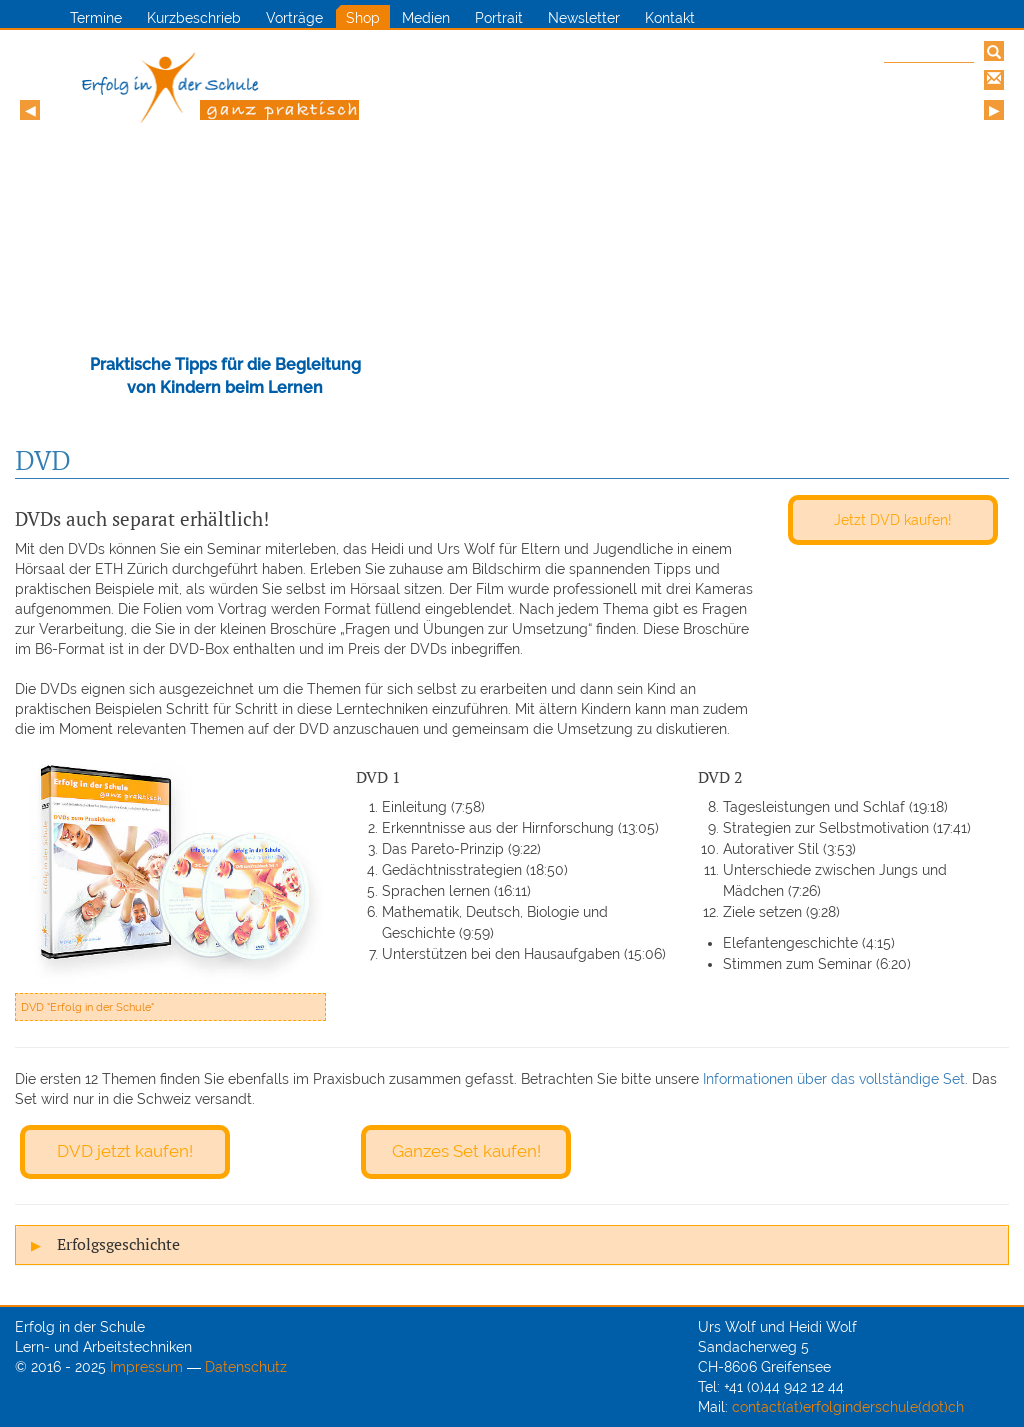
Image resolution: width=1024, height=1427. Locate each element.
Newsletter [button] (584, 18)
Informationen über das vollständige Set (834, 1079)
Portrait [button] (499, 18)
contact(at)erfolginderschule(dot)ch (848, 1407)
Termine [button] (96, 18)
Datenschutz (246, 1367)
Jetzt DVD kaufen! (893, 519)
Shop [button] (363, 18)
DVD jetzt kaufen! (125, 1151)
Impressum (146, 1367)
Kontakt (670, 18)
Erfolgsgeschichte (118, 1244)
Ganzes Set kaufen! (466, 1151)
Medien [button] (426, 18)
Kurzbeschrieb (194, 18)
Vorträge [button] (294, 18)
